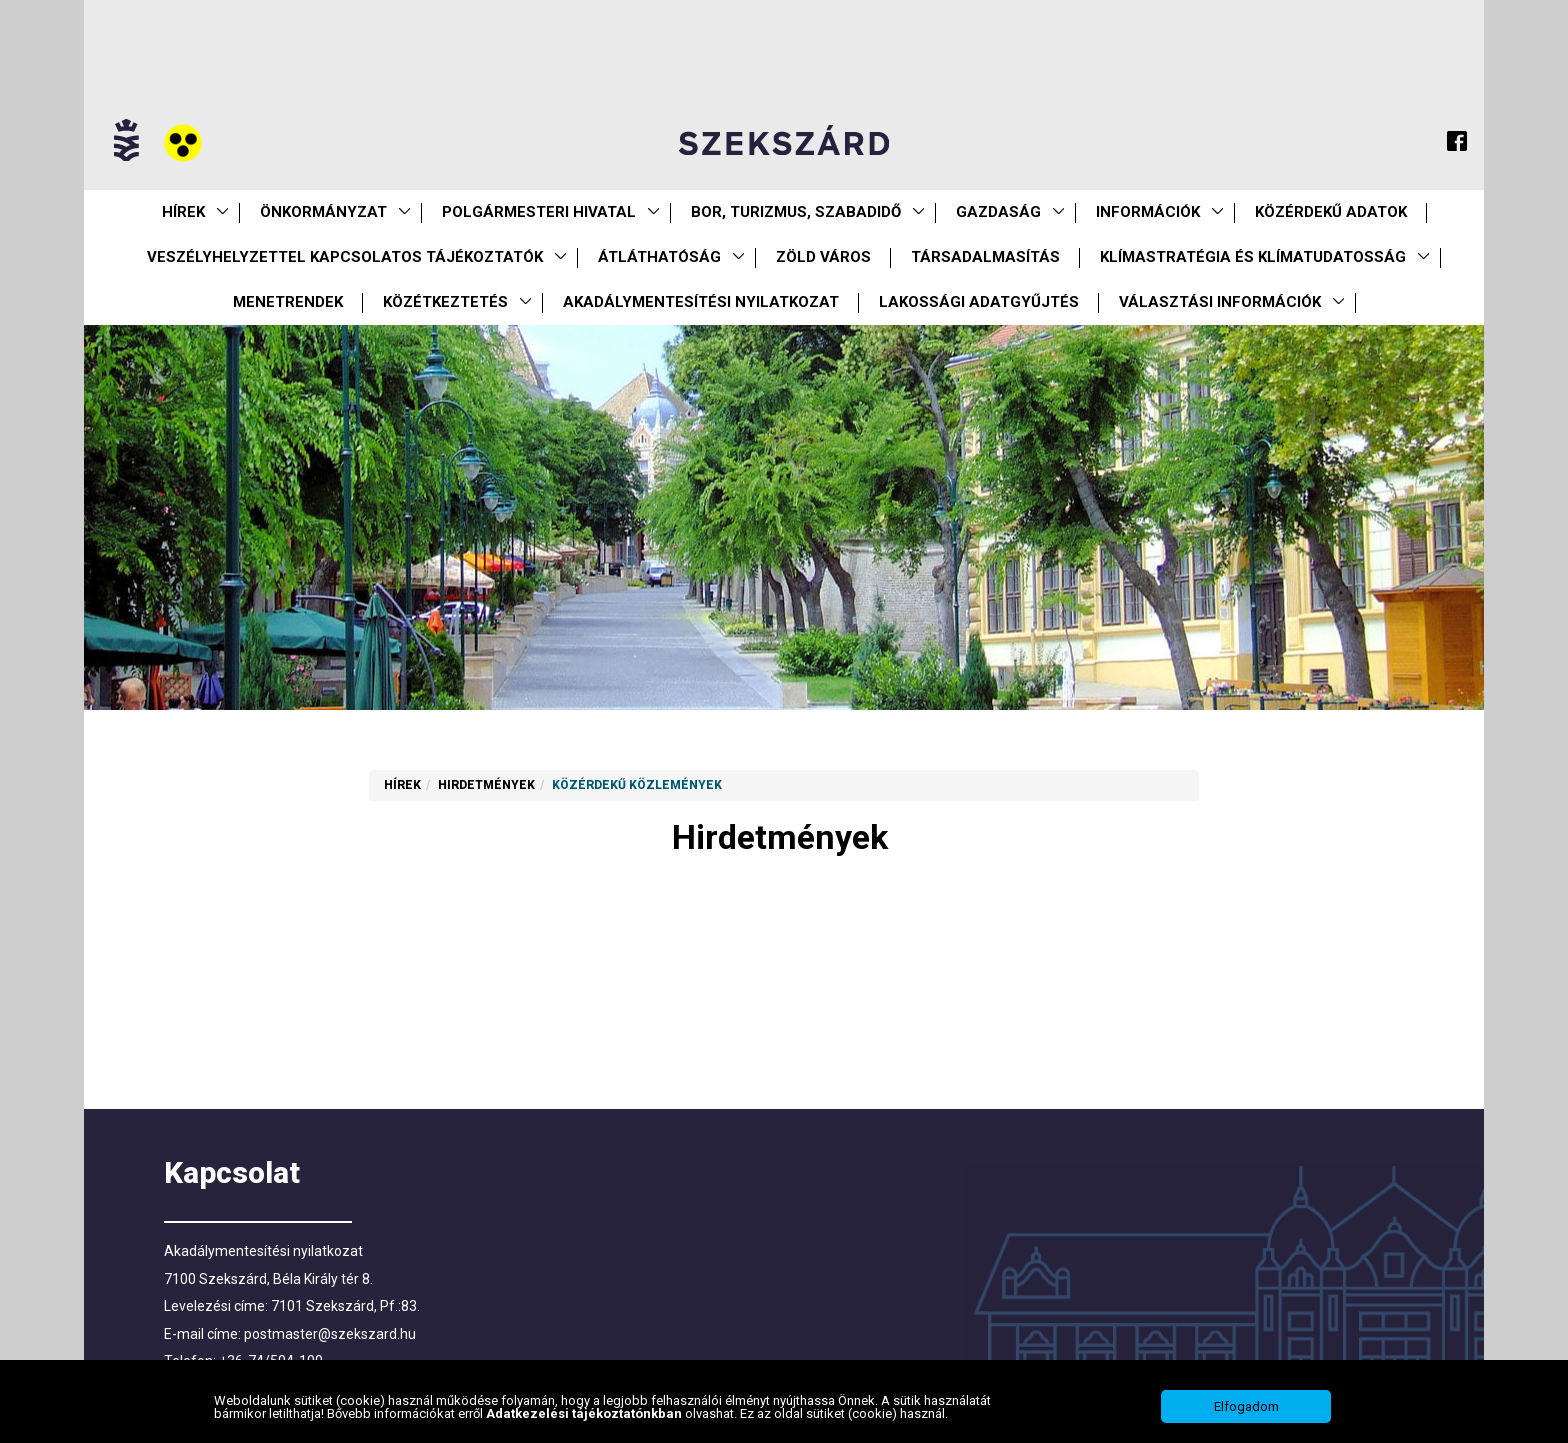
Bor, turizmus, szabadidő (796, 212)
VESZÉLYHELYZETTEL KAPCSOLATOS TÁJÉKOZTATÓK (345, 257)
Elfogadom (1246, 1413)
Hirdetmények (486, 785)
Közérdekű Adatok (1331, 212)
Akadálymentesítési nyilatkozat (701, 302)
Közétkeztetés (445, 302)
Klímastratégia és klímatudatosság (1253, 257)
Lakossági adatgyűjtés (979, 302)
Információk (1148, 212)
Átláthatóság (659, 257)
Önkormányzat (323, 212)
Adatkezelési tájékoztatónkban (585, 1420)
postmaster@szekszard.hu (330, 1334)
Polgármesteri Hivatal (539, 212)
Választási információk (1220, 302)
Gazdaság (998, 212)
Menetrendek (288, 302)
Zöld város (823, 257)
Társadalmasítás (985, 257)
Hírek (183, 212)
